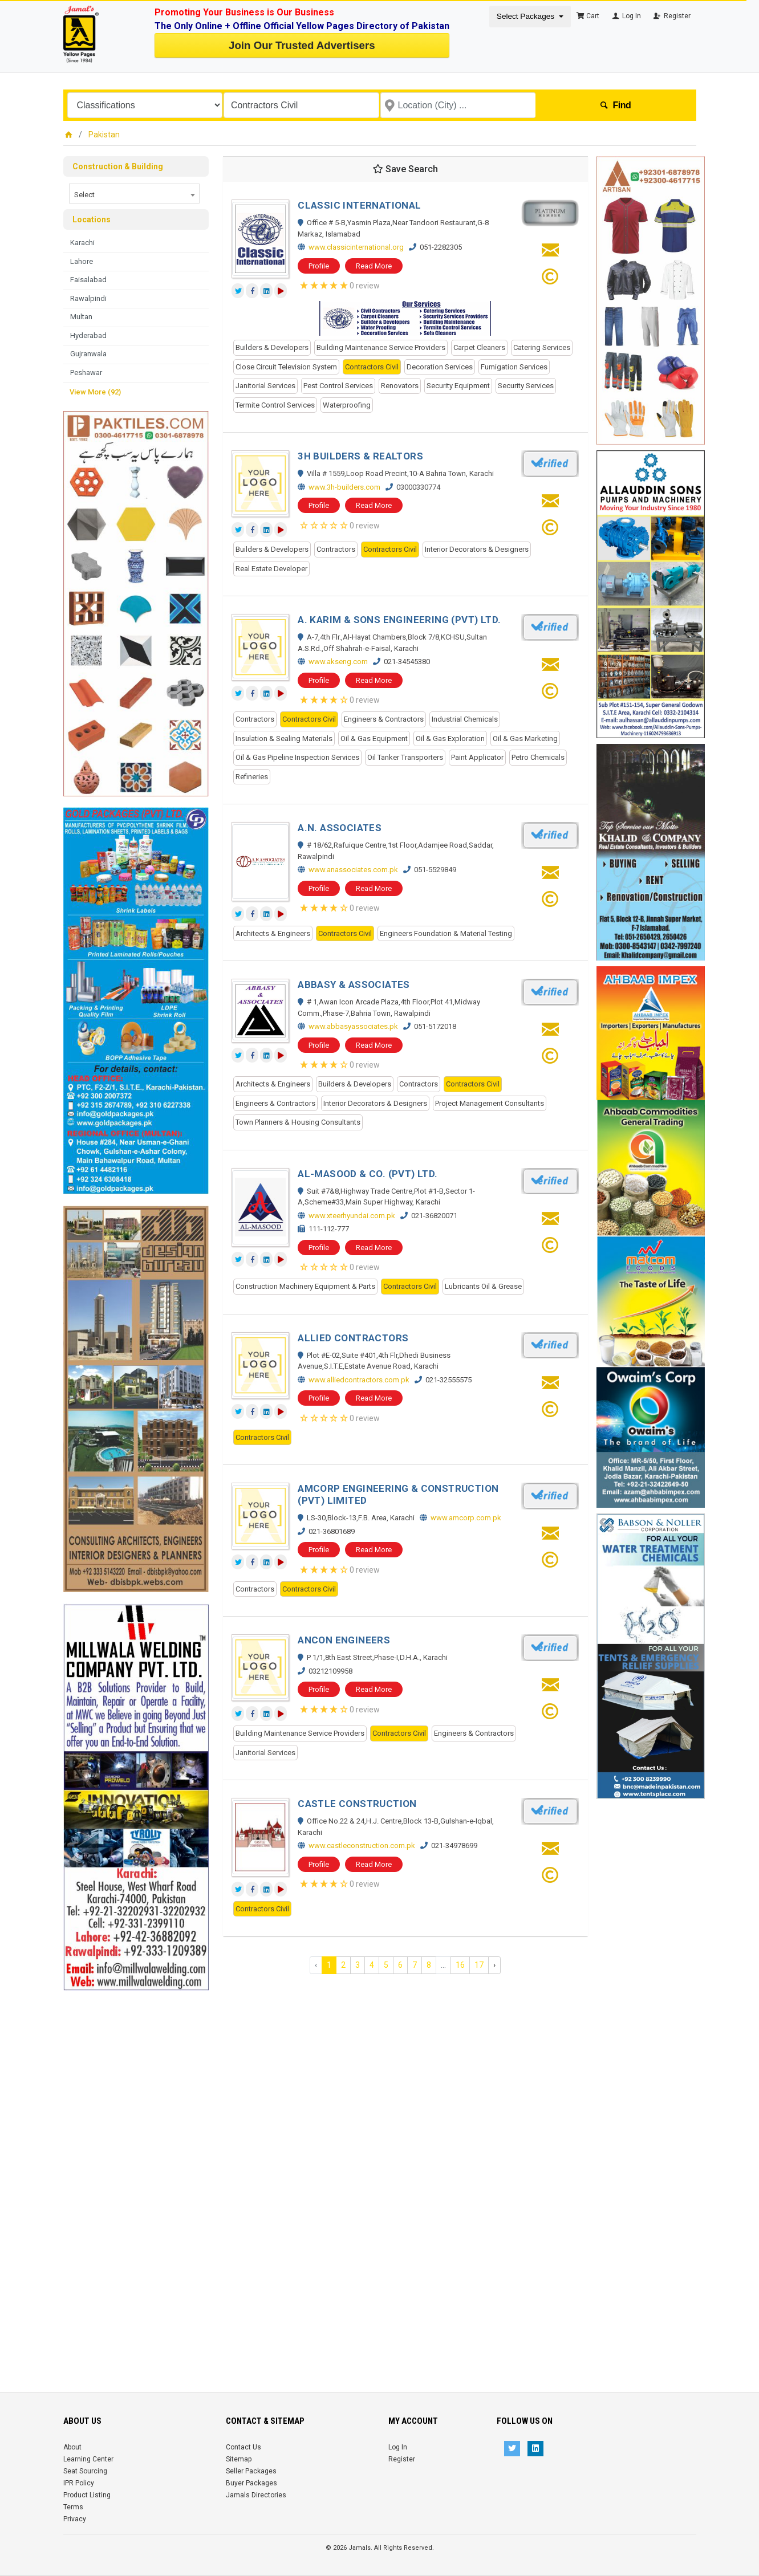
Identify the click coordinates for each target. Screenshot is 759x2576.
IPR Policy (78, 2483)
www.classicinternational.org (356, 247)
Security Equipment (458, 385)
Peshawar (86, 372)
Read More (374, 266)
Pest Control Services (338, 385)
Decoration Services (440, 367)
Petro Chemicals (538, 757)
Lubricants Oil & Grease (483, 1286)
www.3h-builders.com (344, 487)
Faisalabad (88, 279)
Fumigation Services (514, 367)
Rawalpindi (88, 298)
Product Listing (87, 2495)
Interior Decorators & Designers (477, 549)
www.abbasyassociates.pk (353, 1026)
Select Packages (527, 16)
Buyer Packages (251, 2483)
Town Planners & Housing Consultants (298, 1122)
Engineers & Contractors (384, 719)
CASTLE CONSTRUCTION (357, 1803)
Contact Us (243, 2447)
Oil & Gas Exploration (450, 738)
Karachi (82, 242)
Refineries (252, 776)
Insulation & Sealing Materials (284, 738)
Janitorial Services (265, 385)
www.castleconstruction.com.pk (362, 1845)
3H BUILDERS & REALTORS (360, 456)
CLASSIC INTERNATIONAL (359, 205)
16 (460, 1964)
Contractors (335, 549)
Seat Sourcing (85, 2471)
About (72, 2447)
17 (479, 1964)
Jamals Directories (256, 2495)
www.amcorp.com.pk (466, 1517)
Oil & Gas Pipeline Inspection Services (297, 757)
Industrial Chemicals (465, 719)
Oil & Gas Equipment (374, 738)
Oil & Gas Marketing (525, 738)
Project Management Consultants (489, 1103)
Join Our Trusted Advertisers (302, 45)
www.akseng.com (338, 661)
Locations (91, 219)
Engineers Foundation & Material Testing (446, 933)
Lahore (81, 261)
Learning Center (88, 2459)
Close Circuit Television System (286, 367)
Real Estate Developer (271, 568)
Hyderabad (88, 335)
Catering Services (541, 347)
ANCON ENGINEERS (344, 1640)
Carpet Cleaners (479, 347)
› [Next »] (494, 1964)
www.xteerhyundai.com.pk (352, 1215)
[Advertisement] (136, 2162)
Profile (319, 266)
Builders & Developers (272, 347)
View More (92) (95, 392)
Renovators (400, 385)
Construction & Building (117, 166)
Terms (73, 2507)
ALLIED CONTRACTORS (353, 1338)
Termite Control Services (275, 405)
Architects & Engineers (273, 933)
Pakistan (104, 134)
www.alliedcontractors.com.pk (359, 1380)
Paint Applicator (477, 757)
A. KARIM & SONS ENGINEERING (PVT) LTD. (399, 619)
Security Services (526, 385)
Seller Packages (251, 2471)
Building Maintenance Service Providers (380, 347)
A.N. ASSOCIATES (339, 827)
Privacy (74, 2519)
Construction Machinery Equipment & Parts (305, 1286)
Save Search (405, 169)
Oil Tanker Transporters (405, 757)
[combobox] (134, 194)
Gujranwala (88, 353)
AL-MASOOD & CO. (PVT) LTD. (367, 1173)
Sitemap (238, 2459)
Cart (588, 16)
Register (671, 16)
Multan (81, 316)
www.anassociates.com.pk (353, 869)
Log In (626, 16)
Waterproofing (347, 405)
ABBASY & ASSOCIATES (354, 984)
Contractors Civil (372, 367)
